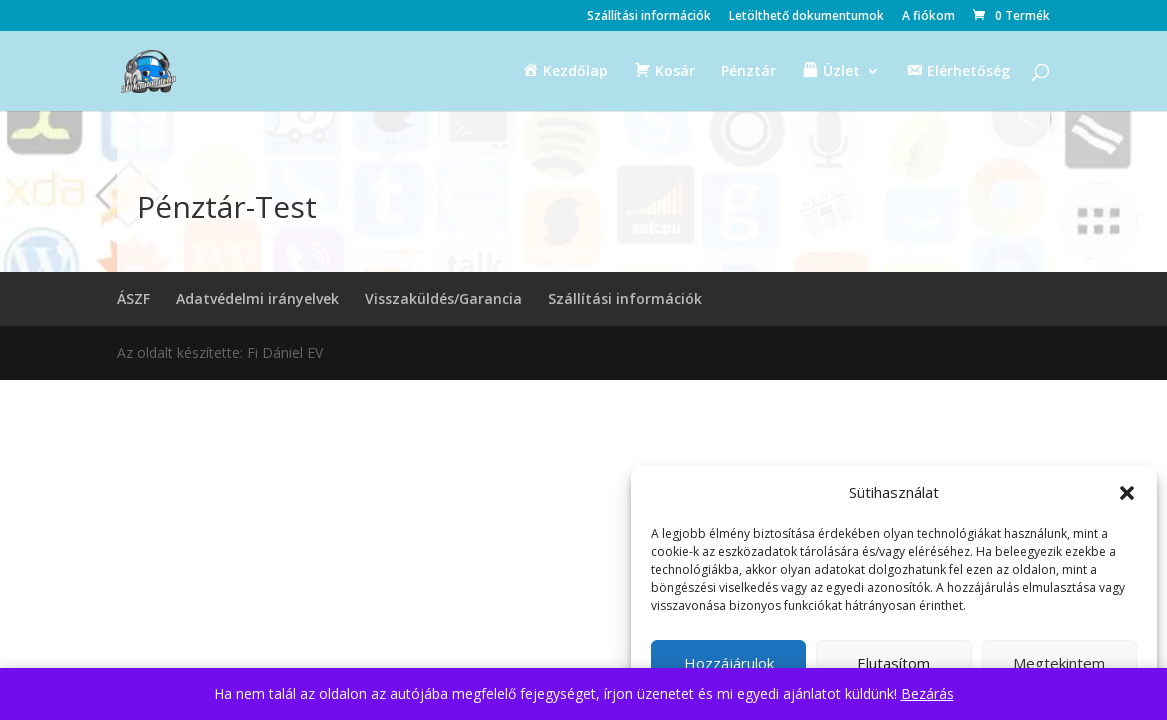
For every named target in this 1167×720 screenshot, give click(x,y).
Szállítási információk (649, 17)
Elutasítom (893, 663)
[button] (1127, 493)
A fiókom (928, 17)
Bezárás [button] (927, 693)
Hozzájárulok (729, 663)
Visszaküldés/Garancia (443, 298)
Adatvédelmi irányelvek (257, 298)
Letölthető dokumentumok (806, 17)
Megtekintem (1059, 663)
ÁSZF (133, 298)
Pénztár (748, 72)
